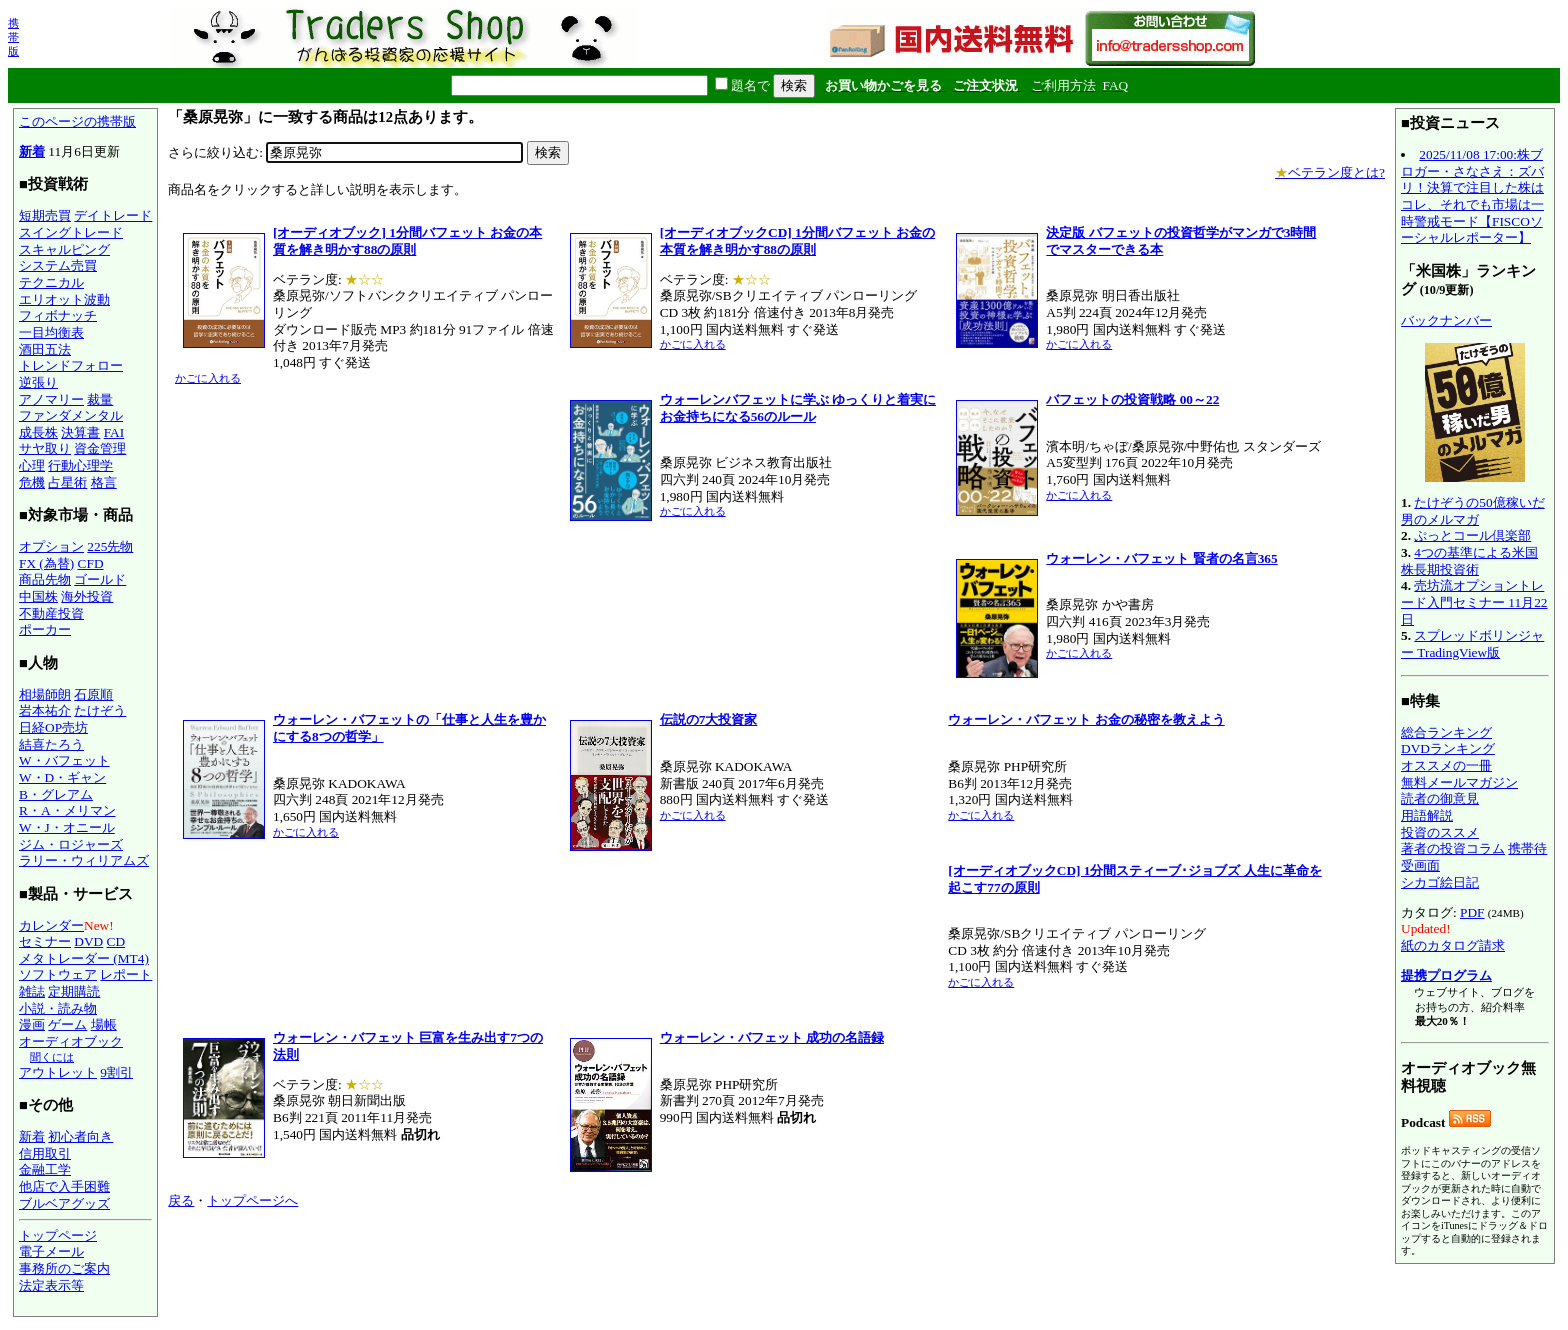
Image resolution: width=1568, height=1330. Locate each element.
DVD (88, 941)
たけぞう (100, 710)
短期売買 (45, 215)
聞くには (52, 1057)
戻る (181, 1200)
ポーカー (45, 629)
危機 (32, 482)
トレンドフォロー (71, 365)
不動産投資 (51, 613)
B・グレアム (56, 794)
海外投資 (87, 596)
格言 (104, 482)
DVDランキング (1448, 748)
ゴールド (100, 579)
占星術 (67, 482)
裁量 (100, 399)
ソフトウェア (58, 974)
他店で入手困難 (64, 1186)
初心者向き (80, 1136)
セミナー (45, 941)
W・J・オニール (67, 827)
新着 (32, 151)
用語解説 (1427, 815)
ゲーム (67, 1024)
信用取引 (45, 1153)
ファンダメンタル (71, 415)
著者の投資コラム (1453, 848)
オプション (51, 546)
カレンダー (51, 925)
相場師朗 (45, 694)
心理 (32, 465)
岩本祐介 (45, 710)
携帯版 (13, 37)
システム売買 (58, 265)
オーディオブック (71, 1041)
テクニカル (51, 282)
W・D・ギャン (62, 777)
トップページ (58, 1235)
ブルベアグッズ (64, 1203)
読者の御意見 (1440, 798)
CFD (91, 563)
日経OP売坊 (53, 727)
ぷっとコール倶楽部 (1472, 535)
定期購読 (74, 991)
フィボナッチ (58, 315)
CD (116, 941)
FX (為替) (46, 563)
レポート (126, 974)
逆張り (38, 382)
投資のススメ (1440, 832)
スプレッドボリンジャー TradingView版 (1472, 644)
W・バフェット (64, 760)
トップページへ (252, 1200)
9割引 (116, 1072)
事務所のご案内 (64, 1268)
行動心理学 (80, 465)
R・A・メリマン (67, 810)
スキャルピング (64, 249)
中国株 (38, 596)
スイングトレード (71, 232)
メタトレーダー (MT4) (84, 958)
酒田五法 (45, 349)
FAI (114, 432)
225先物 (110, 546)
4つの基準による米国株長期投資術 (1469, 561)
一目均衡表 (51, 332)
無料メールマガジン (1459, 782)
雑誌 (32, 991)
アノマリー (51, 399)
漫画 (32, 1024)
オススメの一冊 (1446, 765)
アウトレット (58, 1072)
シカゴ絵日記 (1440, 882)
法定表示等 (51, 1285)
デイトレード (113, 215)
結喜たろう (51, 744)
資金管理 (100, 448)
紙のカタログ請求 (1453, 945)
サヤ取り (45, 448)
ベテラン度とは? (1330, 172)
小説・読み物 (58, 1008)
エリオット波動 (64, 299)
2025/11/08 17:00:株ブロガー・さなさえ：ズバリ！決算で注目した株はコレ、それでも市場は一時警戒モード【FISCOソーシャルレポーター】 (1472, 196)
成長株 (38, 432)
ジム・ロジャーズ (71, 844)
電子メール (51, 1251)
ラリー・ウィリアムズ (84, 860)
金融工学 (45, 1169)
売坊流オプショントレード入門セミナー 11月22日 (1474, 602)
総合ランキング (1446, 732)
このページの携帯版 (77, 121)
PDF (1472, 912)
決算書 (80, 432)
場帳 (104, 1024)
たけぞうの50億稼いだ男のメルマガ (1473, 511)
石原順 (93, 694)
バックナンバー (1446, 320)
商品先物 (45, 579)
